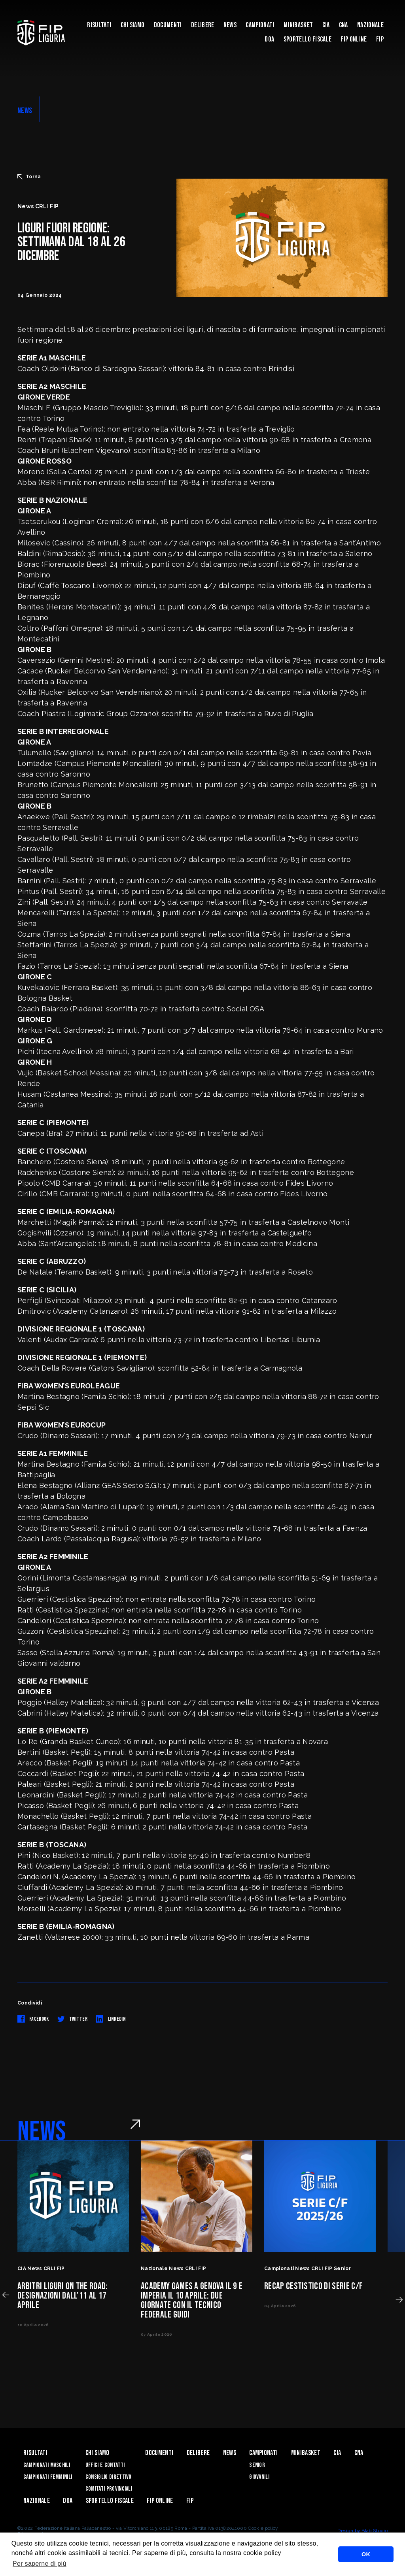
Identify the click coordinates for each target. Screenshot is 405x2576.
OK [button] (365, 2554)
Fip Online (354, 39)
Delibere (202, 25)
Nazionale (370, 25)
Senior (257, 2465)
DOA (269, 39)
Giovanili (259, 2477)
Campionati (260, 25)
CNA (343, 25)
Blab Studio (374, 2530)
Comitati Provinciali (108, 2489)
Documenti (168, 25)
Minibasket (298, 25)
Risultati (99, 25)
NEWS (24, 110)
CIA (326, 25)
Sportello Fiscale (307, 39)
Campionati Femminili (47, 2477)
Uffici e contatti (105, 2465)
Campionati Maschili (46, 2465)
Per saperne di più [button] (39, 2563)
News (230, 25)
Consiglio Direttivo (108, 2477)
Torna (29, 176)
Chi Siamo (133, 25)
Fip (380, 39)
